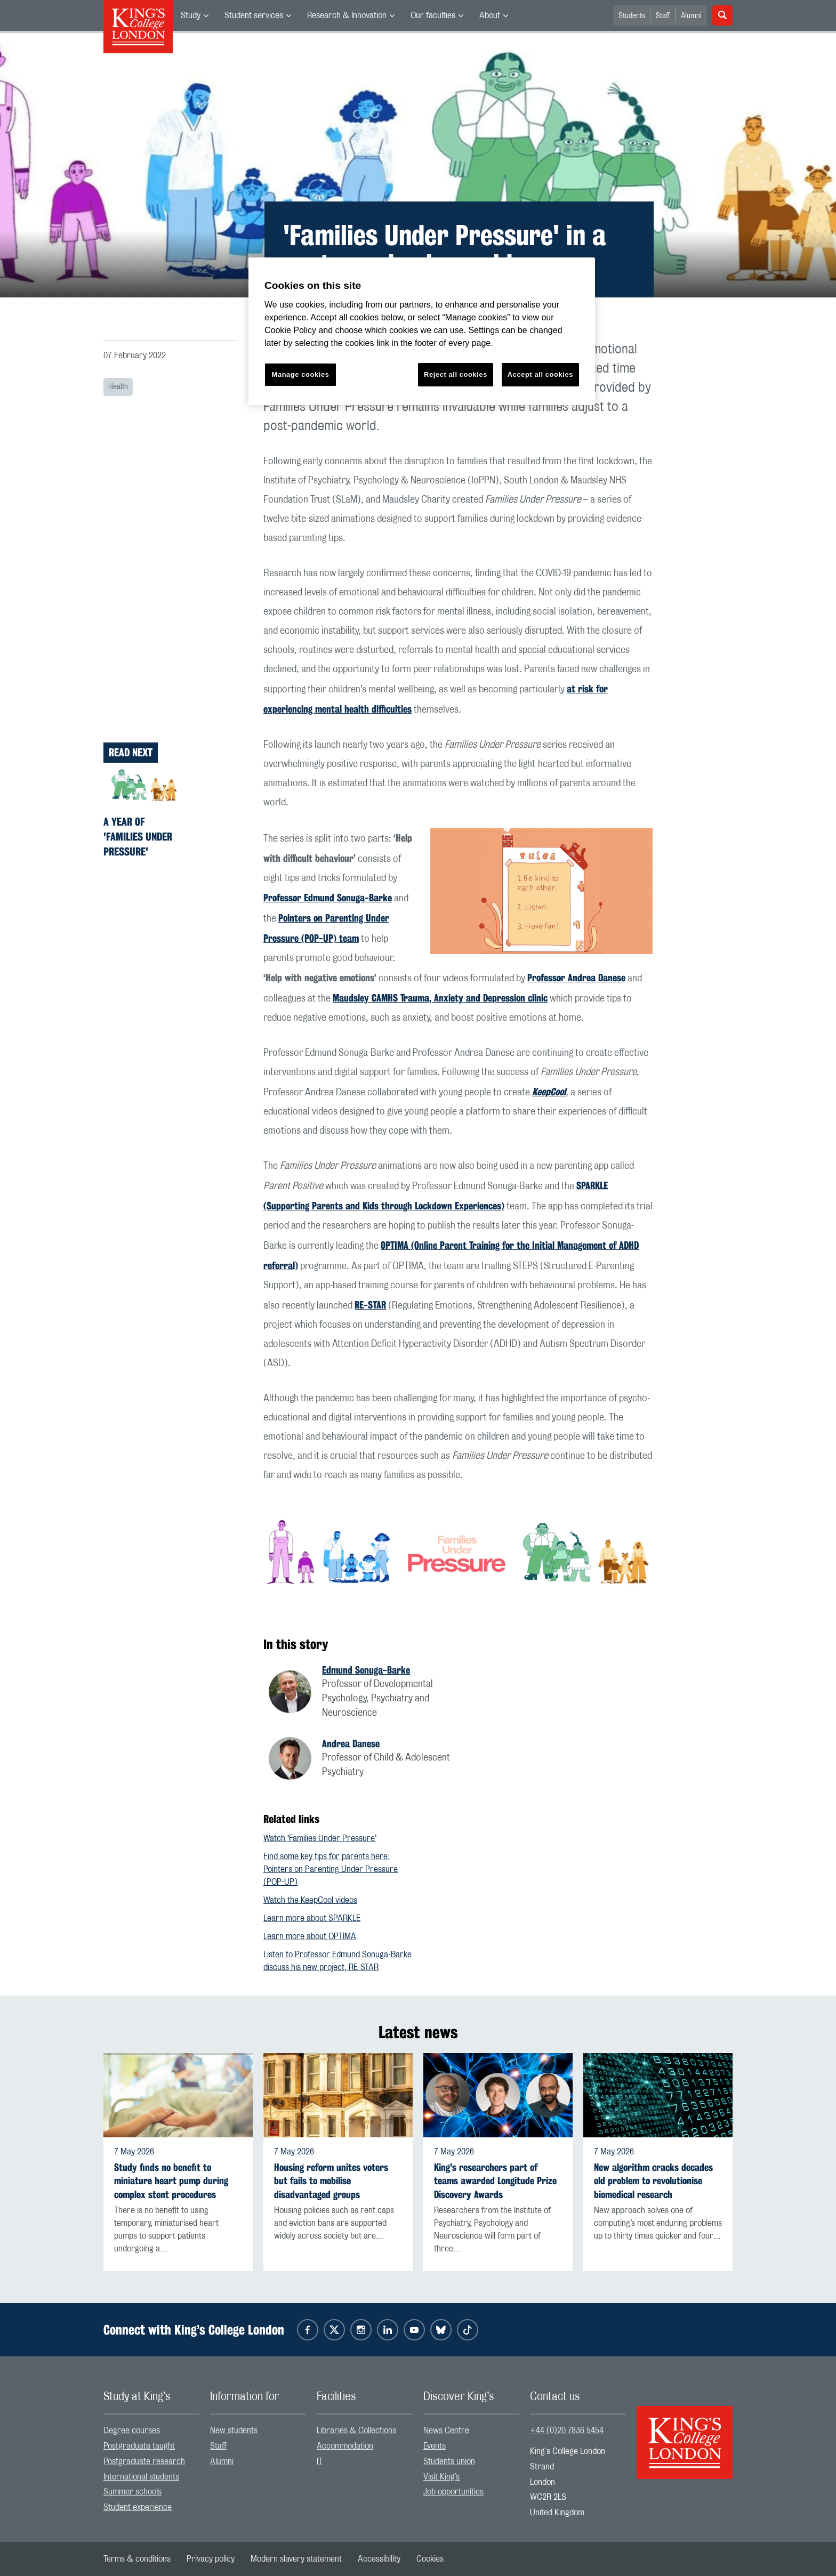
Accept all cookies (540, 374)
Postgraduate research (144, 2461)
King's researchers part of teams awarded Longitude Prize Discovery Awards (495, 2181)
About (489, 15)
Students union (449, 2461)
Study (190, 15)
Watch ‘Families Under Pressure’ (319, 1838)
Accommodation (345, 2446)
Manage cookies (300, 374)
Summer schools (132, 2492)
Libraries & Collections (356, 2430)
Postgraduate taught (139, 2446)
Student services (253, 15)
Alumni (691, 16)
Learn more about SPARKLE (311, 1918)
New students (234, 2430)
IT (320, 2461)
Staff (663, 16)
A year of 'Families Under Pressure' (137, 836)
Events (434, 2446)
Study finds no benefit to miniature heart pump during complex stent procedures (171, 2181)
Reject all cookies (455, 374)
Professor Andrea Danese (576, 977)
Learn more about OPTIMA (309, 1936)
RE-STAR (370, 1305)
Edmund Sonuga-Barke (366, 1670)
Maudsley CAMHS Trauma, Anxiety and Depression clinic (440, 998)
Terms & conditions (137, 2559)
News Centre (446, 2430)
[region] (421, 331)
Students (631, 16)
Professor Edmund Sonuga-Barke (327, 898)
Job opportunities (453, 2492)
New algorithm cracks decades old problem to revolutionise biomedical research (653, 2181)
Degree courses (131, 2430)
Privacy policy (211, 2559)
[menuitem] (194, 15)
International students (141, 2477)
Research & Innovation (347, 15)
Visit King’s (441, 2477)
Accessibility (379, 2559)
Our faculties (433, 15)
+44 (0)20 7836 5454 (567, 2430)
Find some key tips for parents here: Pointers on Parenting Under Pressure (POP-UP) (330, 1869)
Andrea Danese (351, 1743)
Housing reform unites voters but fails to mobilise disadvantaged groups (331, 2181)
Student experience (137, 2507)
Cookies (430, 2559)
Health (118, 387)
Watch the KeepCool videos (310, 1900)
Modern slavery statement (296, 2559)
